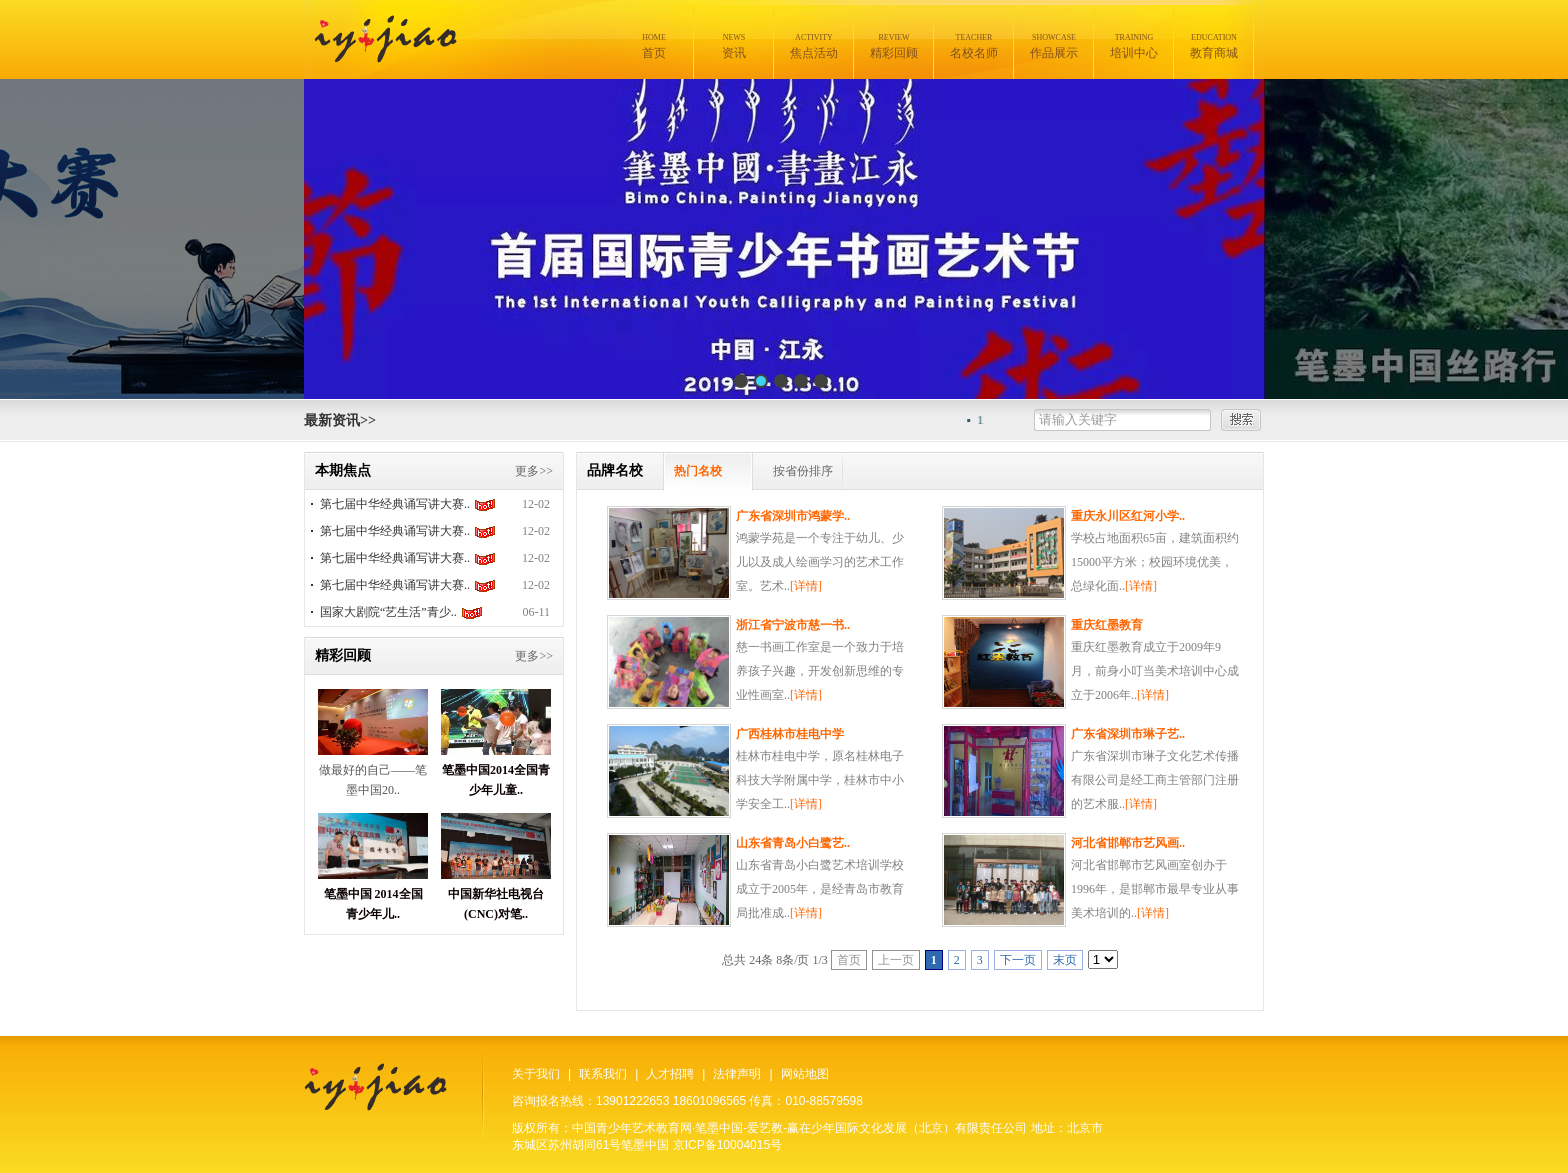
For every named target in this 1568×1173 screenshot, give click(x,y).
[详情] (806, 586)
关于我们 (536, 1074)
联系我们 (603, 1074)
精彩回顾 (894, 46)
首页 (654, 46)
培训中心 (1134, 46)
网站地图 (805, 1074)
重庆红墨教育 (1107, 625)
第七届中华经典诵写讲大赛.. (395, 504)
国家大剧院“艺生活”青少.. (388, 612)
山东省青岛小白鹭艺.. (793, 843)
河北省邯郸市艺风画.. (1128, 843)
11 (988, 420)
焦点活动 (814, 46)
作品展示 (1054, 46)
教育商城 (1214, 46)
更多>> (534, 471)
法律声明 (737, 1074)
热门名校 (698, 471)
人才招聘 (670, 1074)
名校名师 (974, 46)
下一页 (1018, 960)
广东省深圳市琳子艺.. (1128, 734)
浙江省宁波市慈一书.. (793, 625)
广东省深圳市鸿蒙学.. (793, 516)
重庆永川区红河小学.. (1128, 516)
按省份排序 (803, 471)
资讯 (734, 46)
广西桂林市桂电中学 (790, 734)
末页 (1065, 960)
